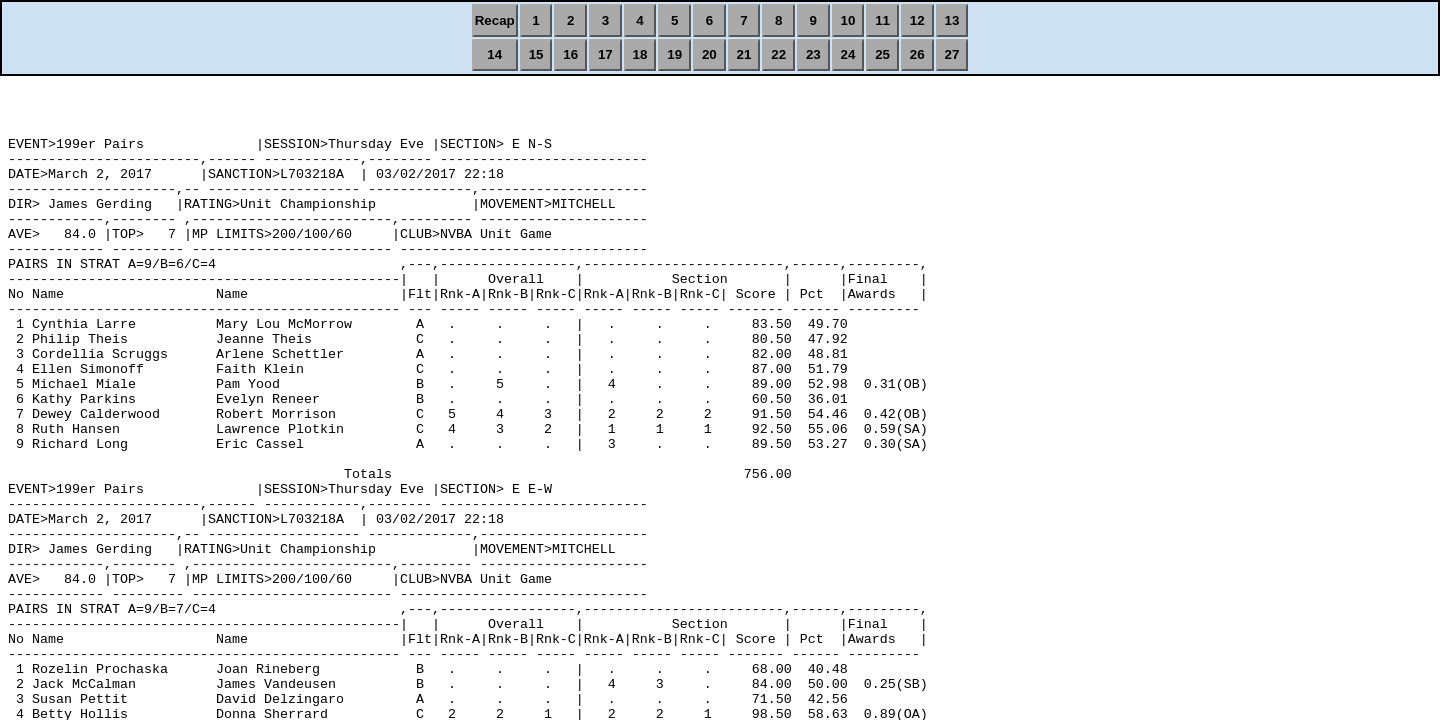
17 (605, 54)
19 (674, 54)
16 (570, 54)
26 (917, 54)
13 (952, 20)
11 (882, 20)
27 (952, 54)
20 (709, 54)
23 (813, 54)
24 (848, 54)
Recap (495, 20)
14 (494, 54)
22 (778, 54)
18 (640, 54)
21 (744, 54)
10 (848, 20)
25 (882, 54)
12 (917, 20)
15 (536, 54)
